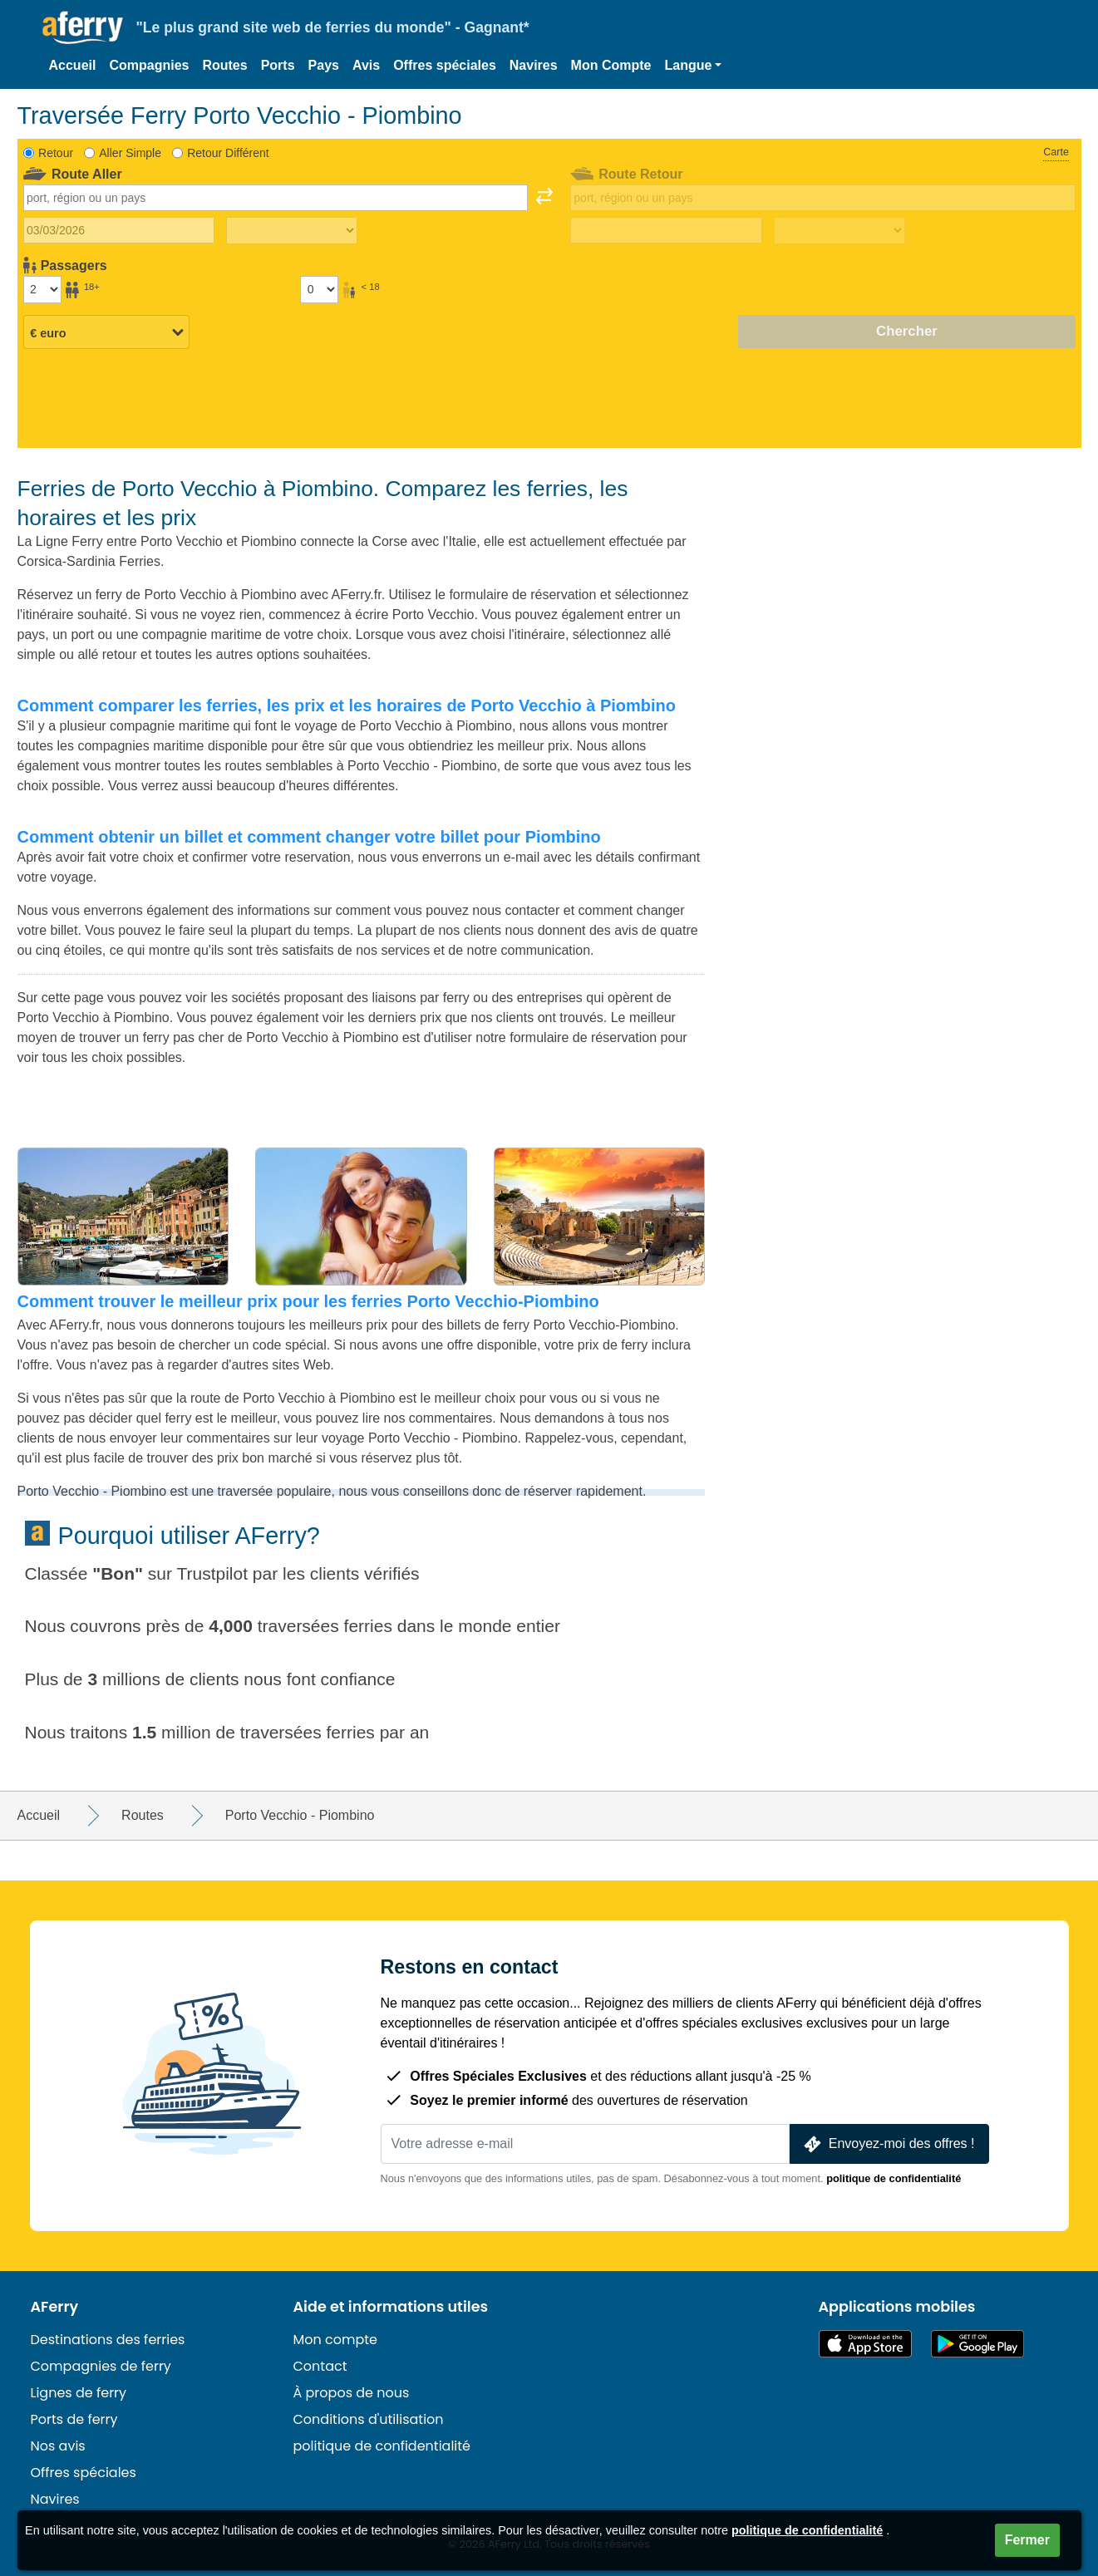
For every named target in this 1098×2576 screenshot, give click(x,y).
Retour (55, 153)
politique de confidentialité (893, 2178)
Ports (278, 65)
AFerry (55, 2307)
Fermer (1027, 2540)
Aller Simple (130, 153)
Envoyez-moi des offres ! (887, 2144)
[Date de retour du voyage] (666, 230)
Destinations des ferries (108, 2339)
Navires (534, 65)
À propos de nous (351, 2392)
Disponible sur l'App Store (865, 2343)
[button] (692, 65)
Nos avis (58, 2446)
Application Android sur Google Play (977, 2343)
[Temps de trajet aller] (291, 231)
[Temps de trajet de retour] (839, 231)
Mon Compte (611, 65)
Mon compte (335, 2339)
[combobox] (276, 197)
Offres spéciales (444, 65)
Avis (366, 65)
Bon (118, 1573)
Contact (320, 2366)
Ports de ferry (74, 2419)
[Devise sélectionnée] (106, 332)
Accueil (72, 65)
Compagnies (149, 65)
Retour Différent (228, 153)
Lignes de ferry (79, 2392)
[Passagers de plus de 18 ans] (42, 289)
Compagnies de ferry (101, 2366)
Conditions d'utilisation (368, 2419)
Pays (323, 65)
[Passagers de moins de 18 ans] (319, 289)
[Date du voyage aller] (119, 230)
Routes (224, 65)
